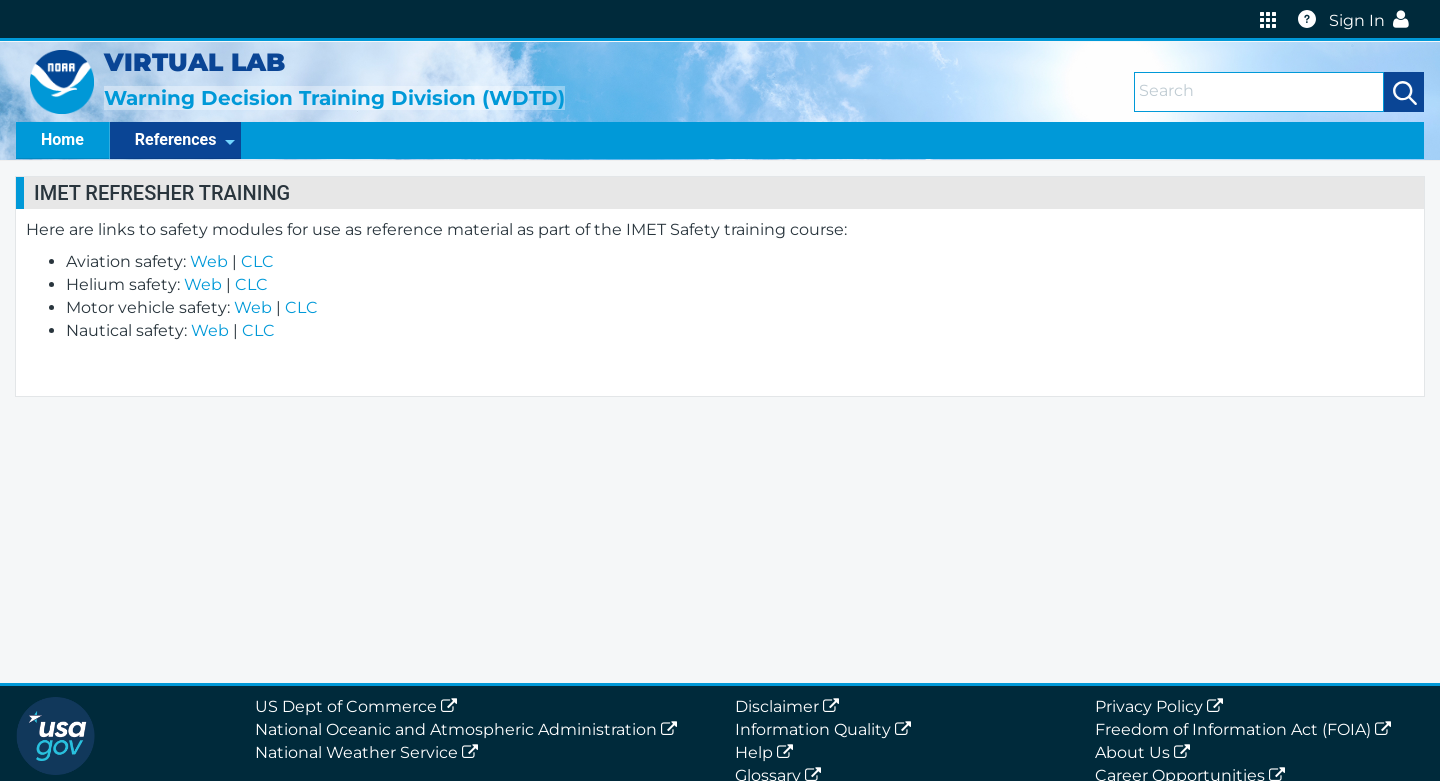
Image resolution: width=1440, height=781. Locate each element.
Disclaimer (791, 706)
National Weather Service (370, 752)
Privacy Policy (1163, 706)
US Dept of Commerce (360, 706)
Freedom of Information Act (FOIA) (1247, 729)
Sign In (1373, 20)
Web (209, 261)
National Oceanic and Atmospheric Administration (470, 729)
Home (62, 139)
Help (768, 752)
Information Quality (827, 729)
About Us (1146, 752)
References (185, 140)
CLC (257, 261)
